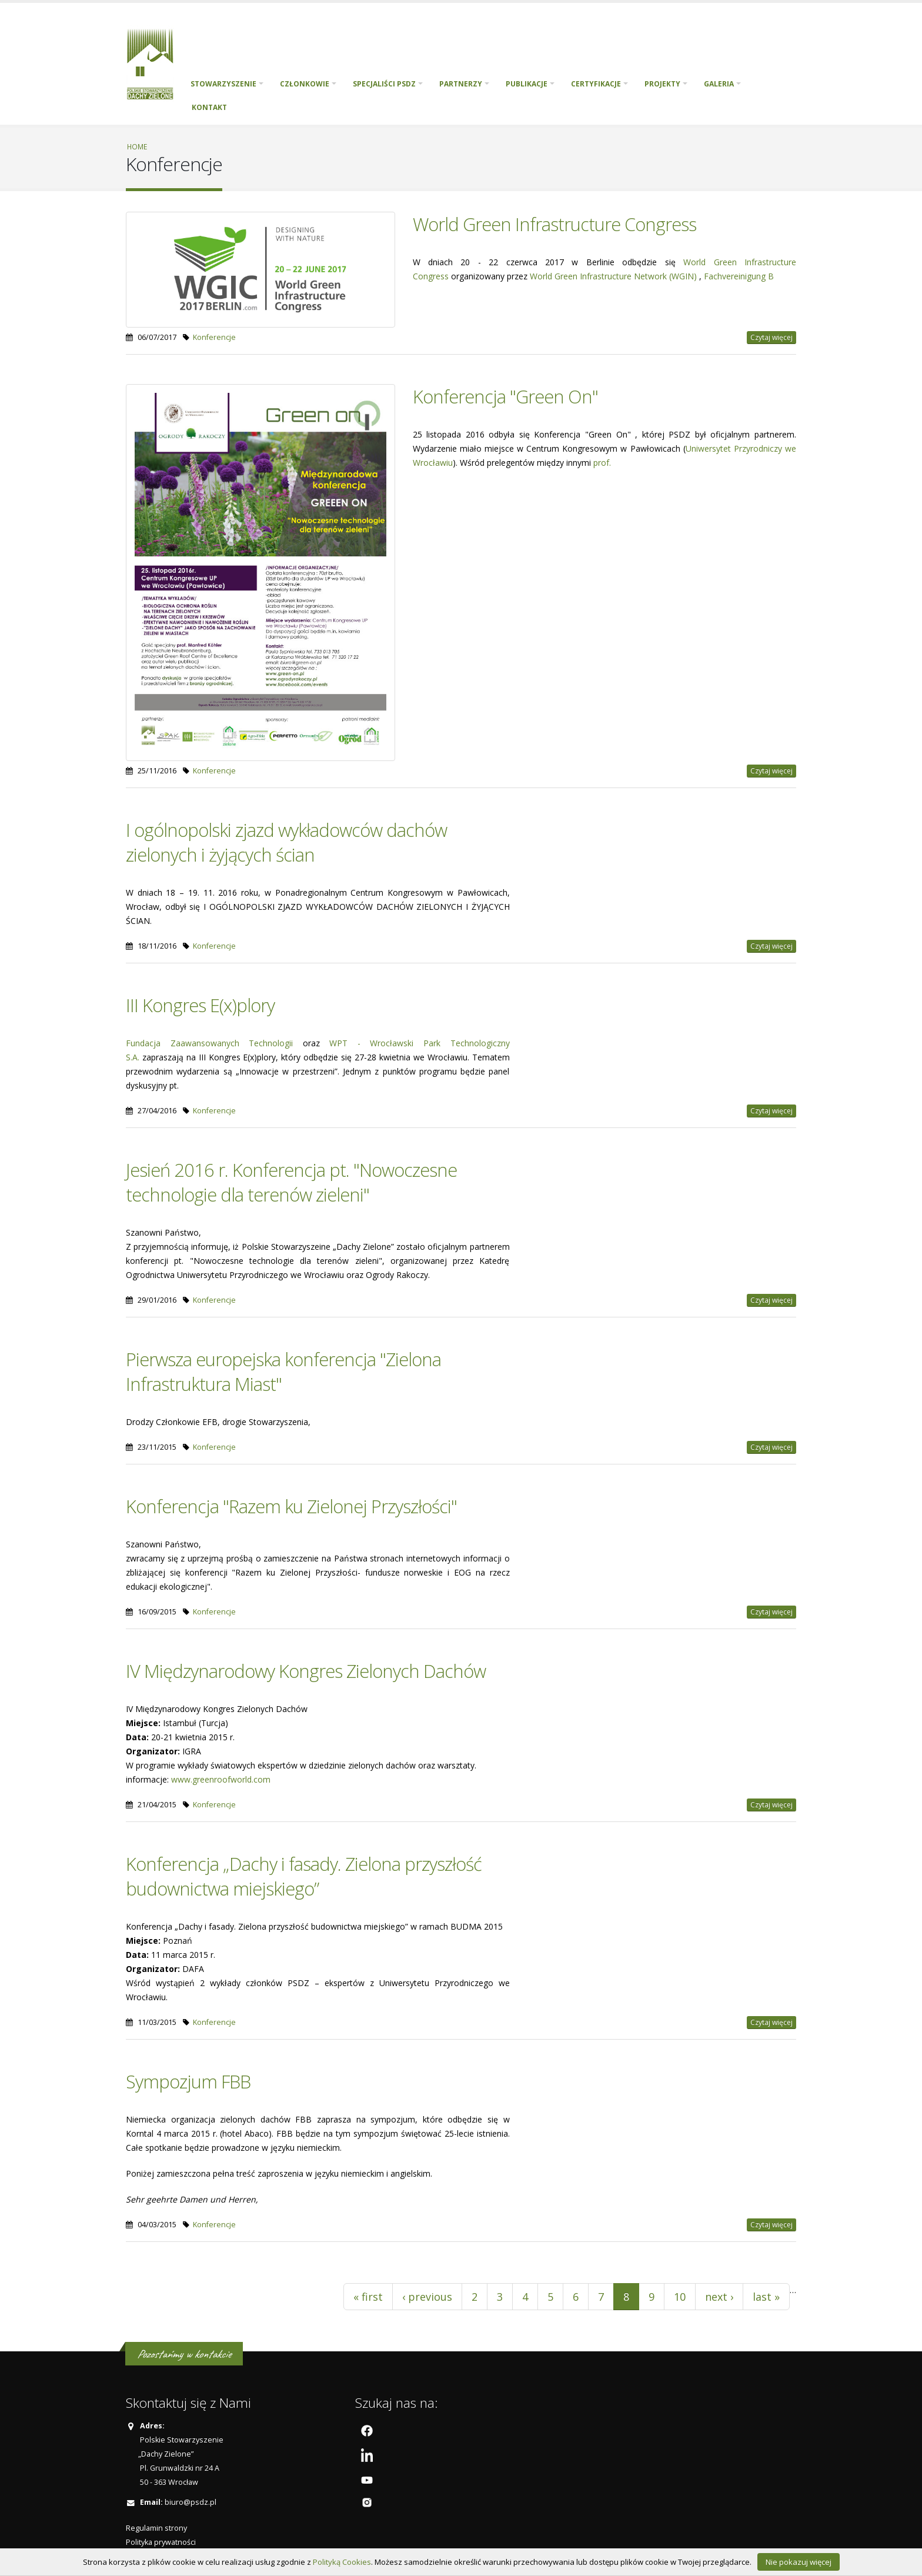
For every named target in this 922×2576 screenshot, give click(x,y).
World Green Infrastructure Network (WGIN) (614, 276)
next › (719, 2297)
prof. (602, 462)
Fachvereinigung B (739, 276)
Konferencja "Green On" (505, 396)
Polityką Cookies (342, 2562)
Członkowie (304, 84)
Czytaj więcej (771, 337)
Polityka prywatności (161, 2542)
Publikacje (526, 84)
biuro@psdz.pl (190, 2502)
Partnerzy (460, 84)
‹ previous (427, 2297)
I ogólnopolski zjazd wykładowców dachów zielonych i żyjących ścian (286, 842)
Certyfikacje (596, 84)
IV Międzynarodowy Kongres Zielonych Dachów (306, 1671)
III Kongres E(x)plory (200, 1005)
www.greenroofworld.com (220, 1779)
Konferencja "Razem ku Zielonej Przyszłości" (291, 1506)
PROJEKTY (662, 84)
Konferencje (214, 337)
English (247, 107)
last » (766, 2297)
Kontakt (209, 107)
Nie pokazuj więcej (798, 2562)
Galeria (719, 84)
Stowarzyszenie (223, 84)
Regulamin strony (156, 2528)
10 (680, 2297)
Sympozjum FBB (188, 2081)
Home (137, 146)
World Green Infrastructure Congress (554, 224)
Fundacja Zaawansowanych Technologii (209, 1043)
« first (368, 2297)
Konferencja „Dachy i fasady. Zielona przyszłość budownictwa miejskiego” (304, 1876)
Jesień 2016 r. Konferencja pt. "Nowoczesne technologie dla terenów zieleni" (291, 1182)
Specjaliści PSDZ (384, 84)
